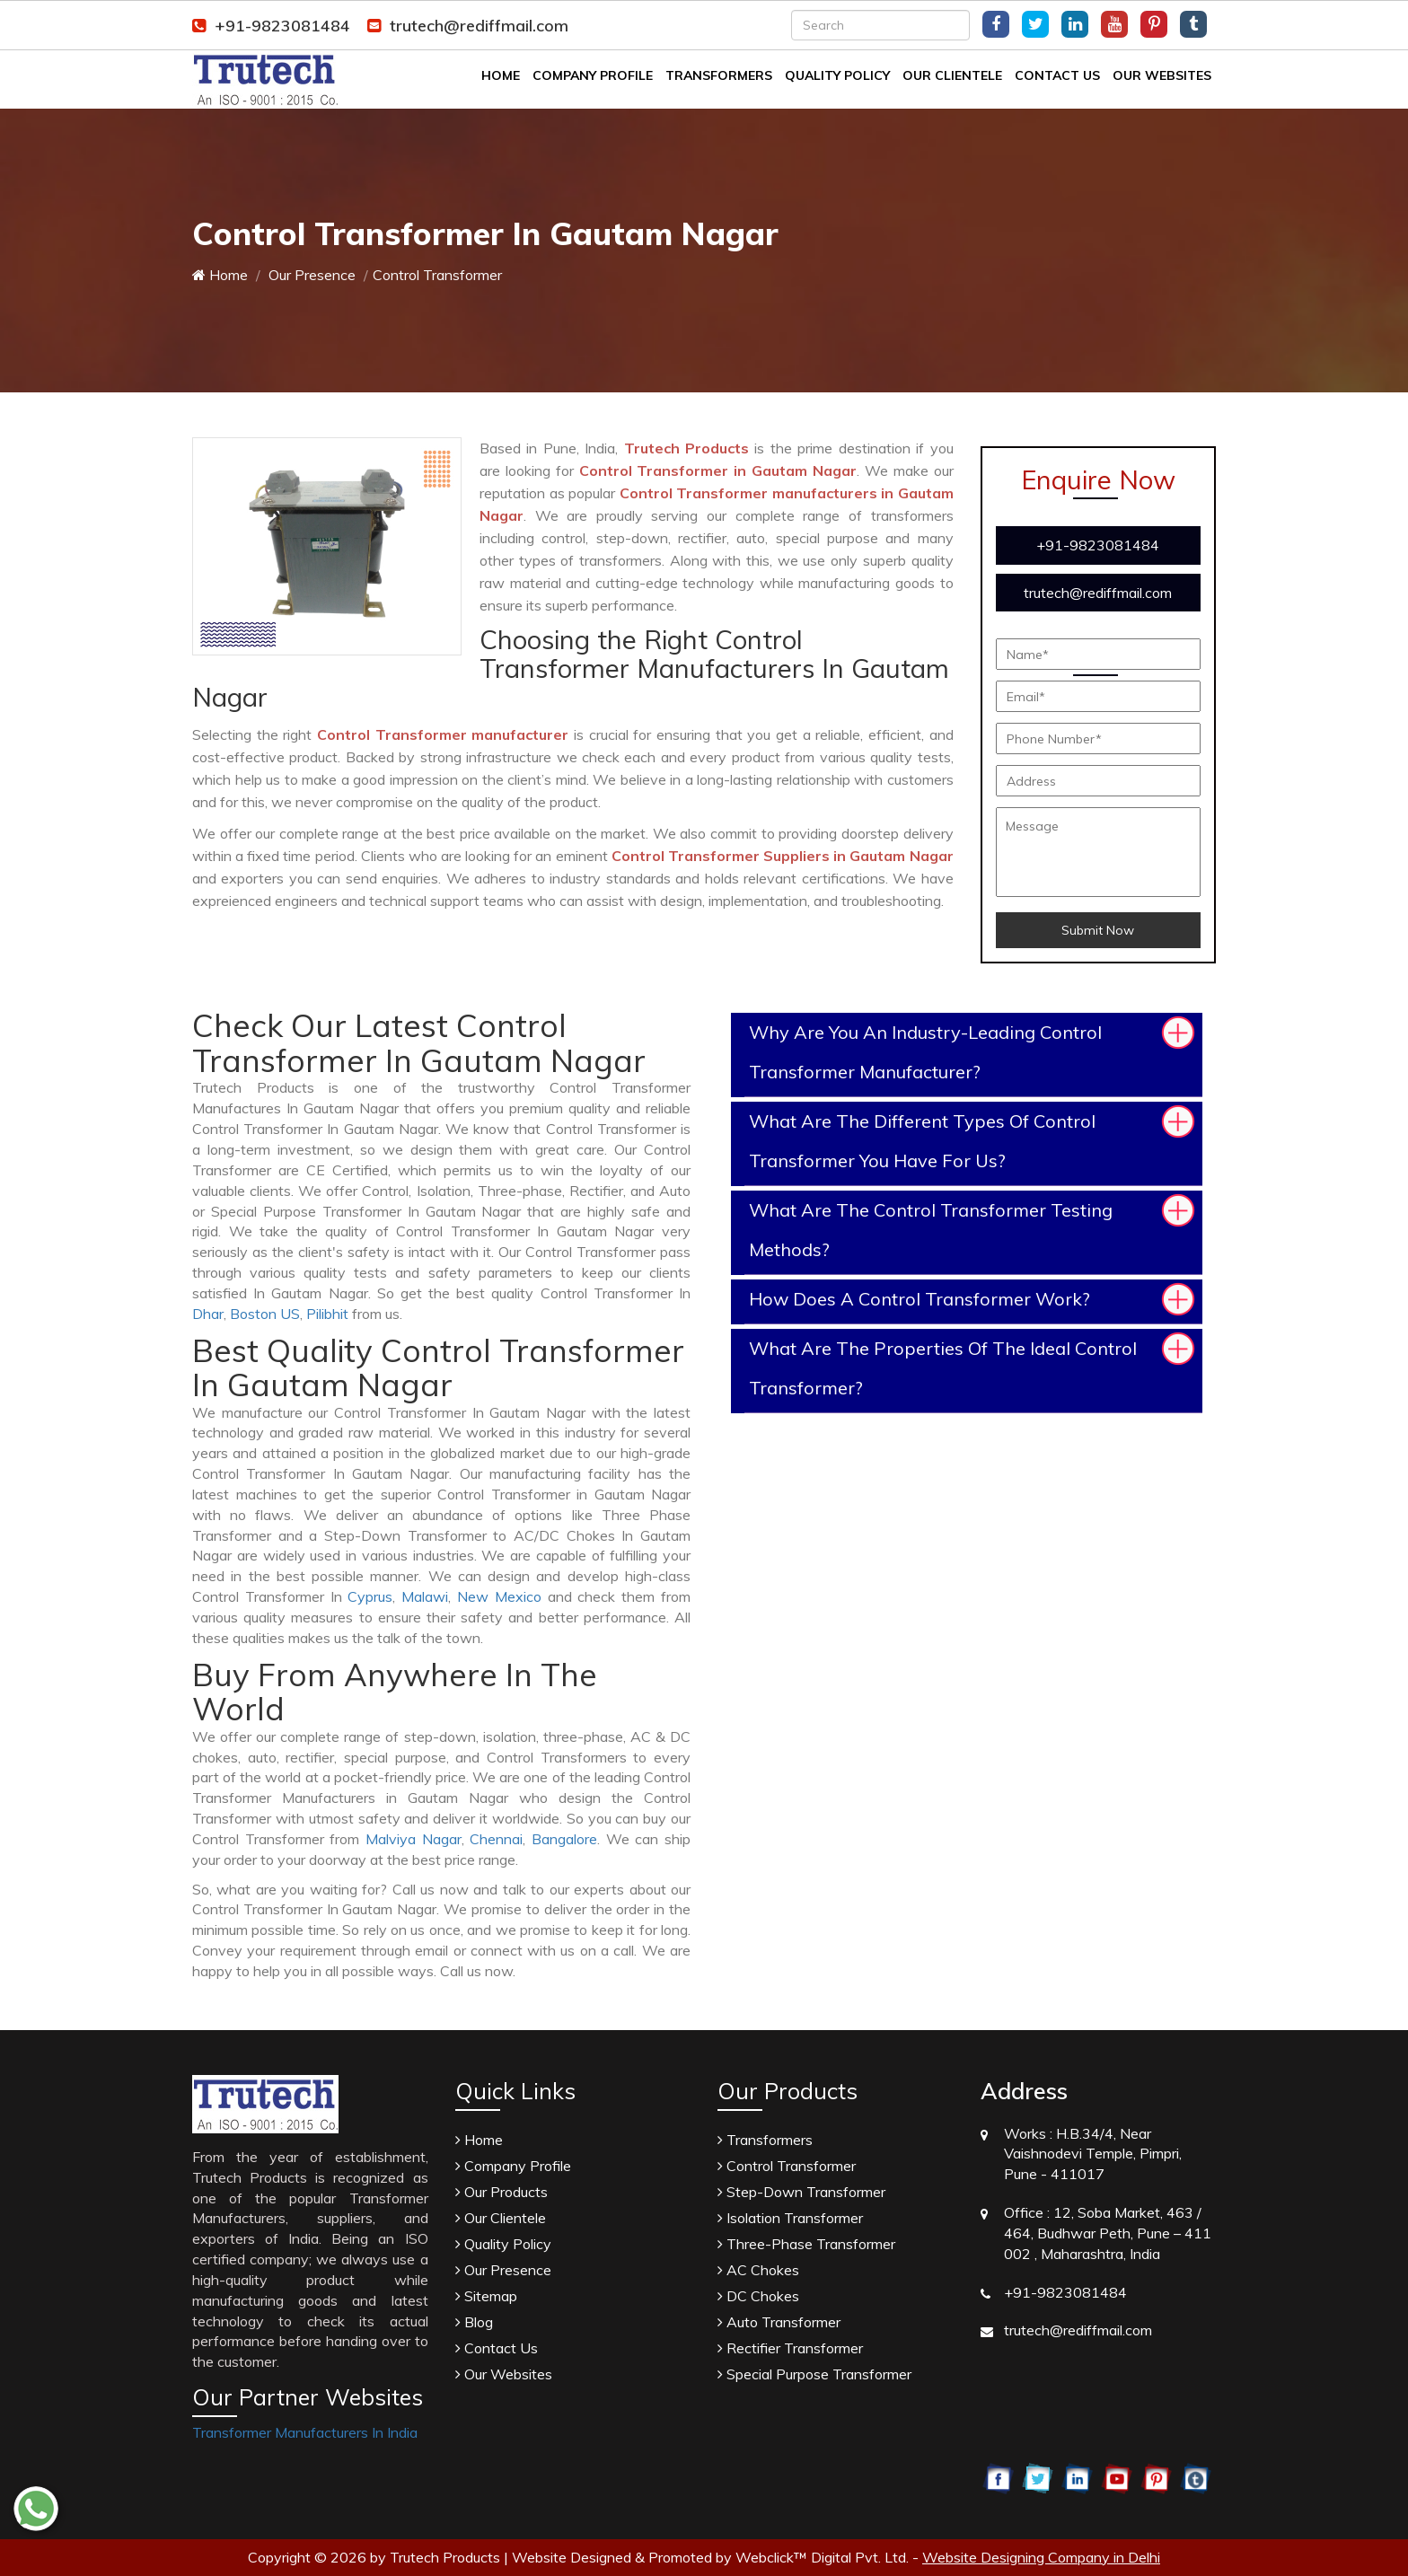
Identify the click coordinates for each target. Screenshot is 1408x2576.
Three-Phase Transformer (806, 2244)
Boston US (265, 1314)
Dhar (208, 1314)
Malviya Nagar (413, 1839)
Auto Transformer (778, 2322)
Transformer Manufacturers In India (305, 2432)
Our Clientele (952, 75)
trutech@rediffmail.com (467, 25)
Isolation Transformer (790, 2218)
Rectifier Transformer (790, 2348)
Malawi (424, 1596)
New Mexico (499, 1596)
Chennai (496, 1839)
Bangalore (564, 1839)
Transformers (718, 75)
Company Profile (592, 75)
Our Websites (1162, 75)
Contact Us (1057, 75)
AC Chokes (758, 2270)
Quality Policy (837, 75)
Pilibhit (327, 1314)
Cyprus (370, 1596)
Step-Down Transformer (801, 2192)
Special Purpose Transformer (814, 2374)
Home (500, 75)
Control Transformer (786, 2166)
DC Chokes (758, 2296)
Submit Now (1097, 930)
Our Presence (310, 275)
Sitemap (486, 2296)
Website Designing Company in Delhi (1041, 2557)
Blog (474, 2322)
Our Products (501, 2192)
